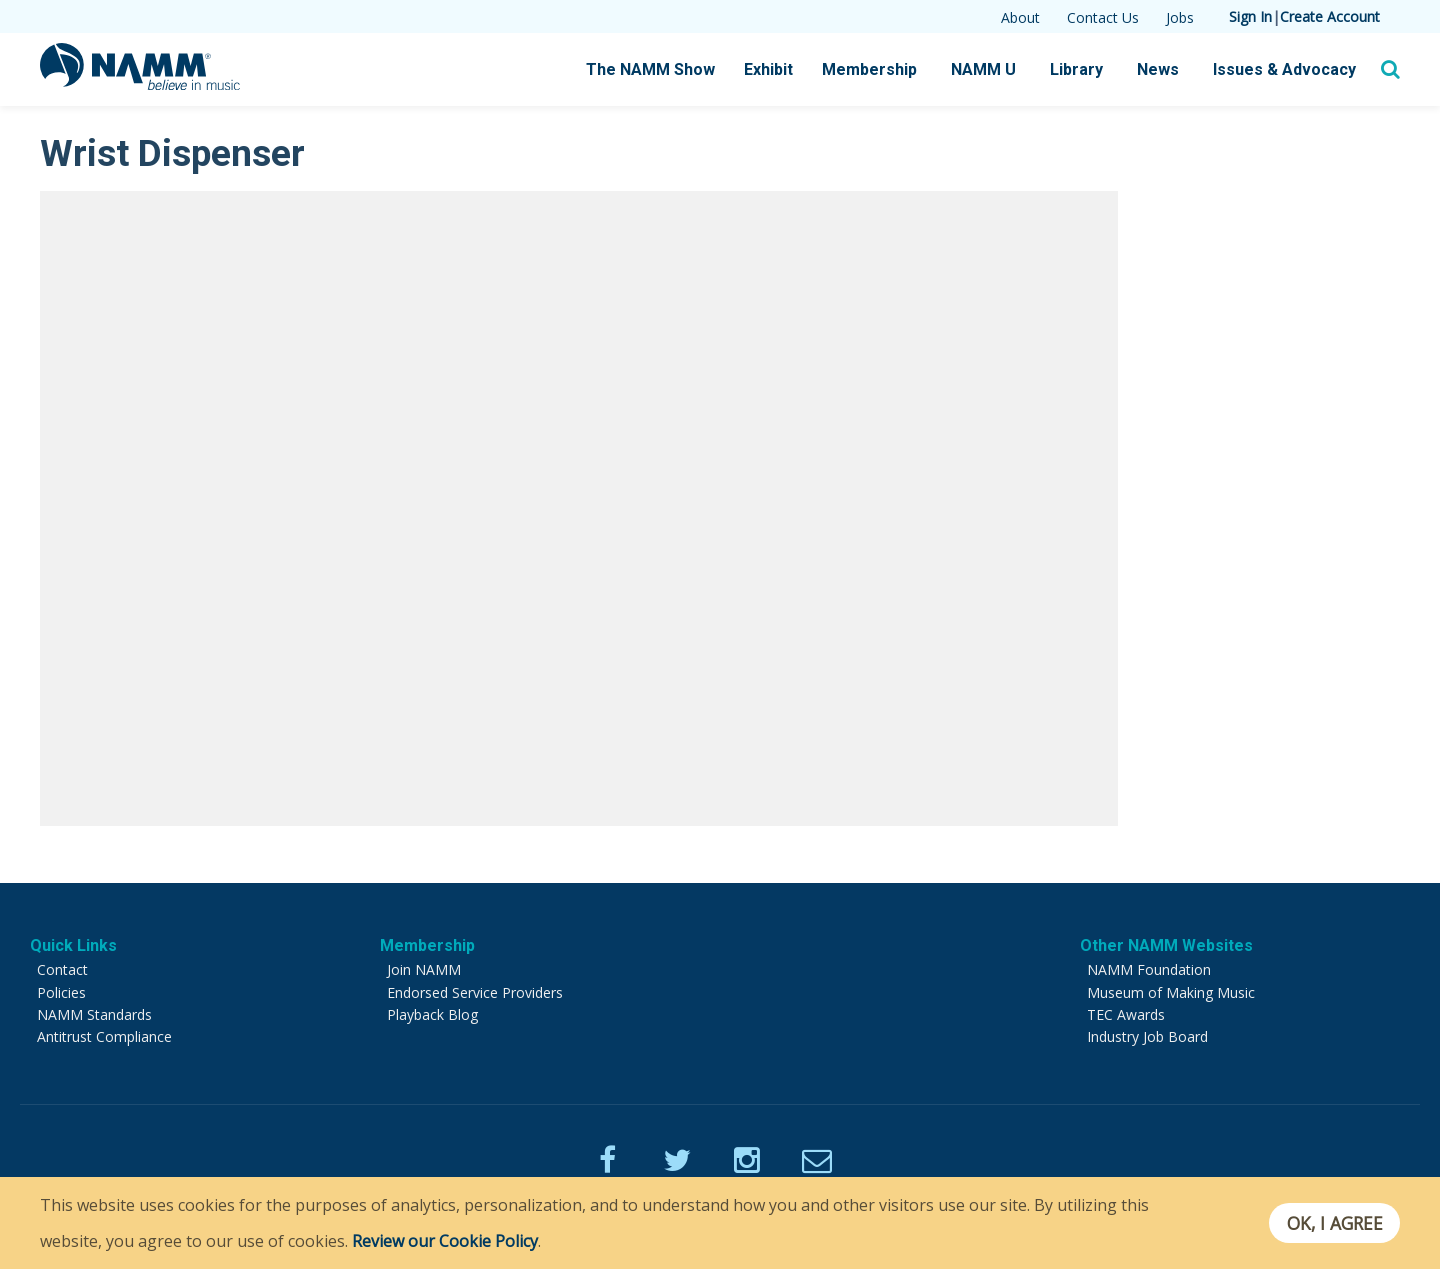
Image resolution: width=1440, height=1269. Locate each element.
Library (1076, 69)
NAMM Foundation (1149, 969)
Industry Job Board (1147, 1036)
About (1020, 17)
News (1158, 69)
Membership (869, 69)
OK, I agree (1333, 1223)
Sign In (1250, 16)
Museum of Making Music (1171, 992)
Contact (62, 969)
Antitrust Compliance (104, 1036)
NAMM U (983, 69)
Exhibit (768, 69)
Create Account (1330, 16)
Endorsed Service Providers (475, 992)
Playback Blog (432, 1014)
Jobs (1180, 17)
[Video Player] (579, 508)
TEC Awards (1126, 1014)
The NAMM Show (650, 69)
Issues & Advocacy (1284, 69)
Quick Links (73, 945)
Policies (61, 992)
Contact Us (1103, 17)
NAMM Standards (94, 1014)
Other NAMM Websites (1166, 945)
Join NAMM (424, 969)
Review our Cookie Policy (445, 1241)
